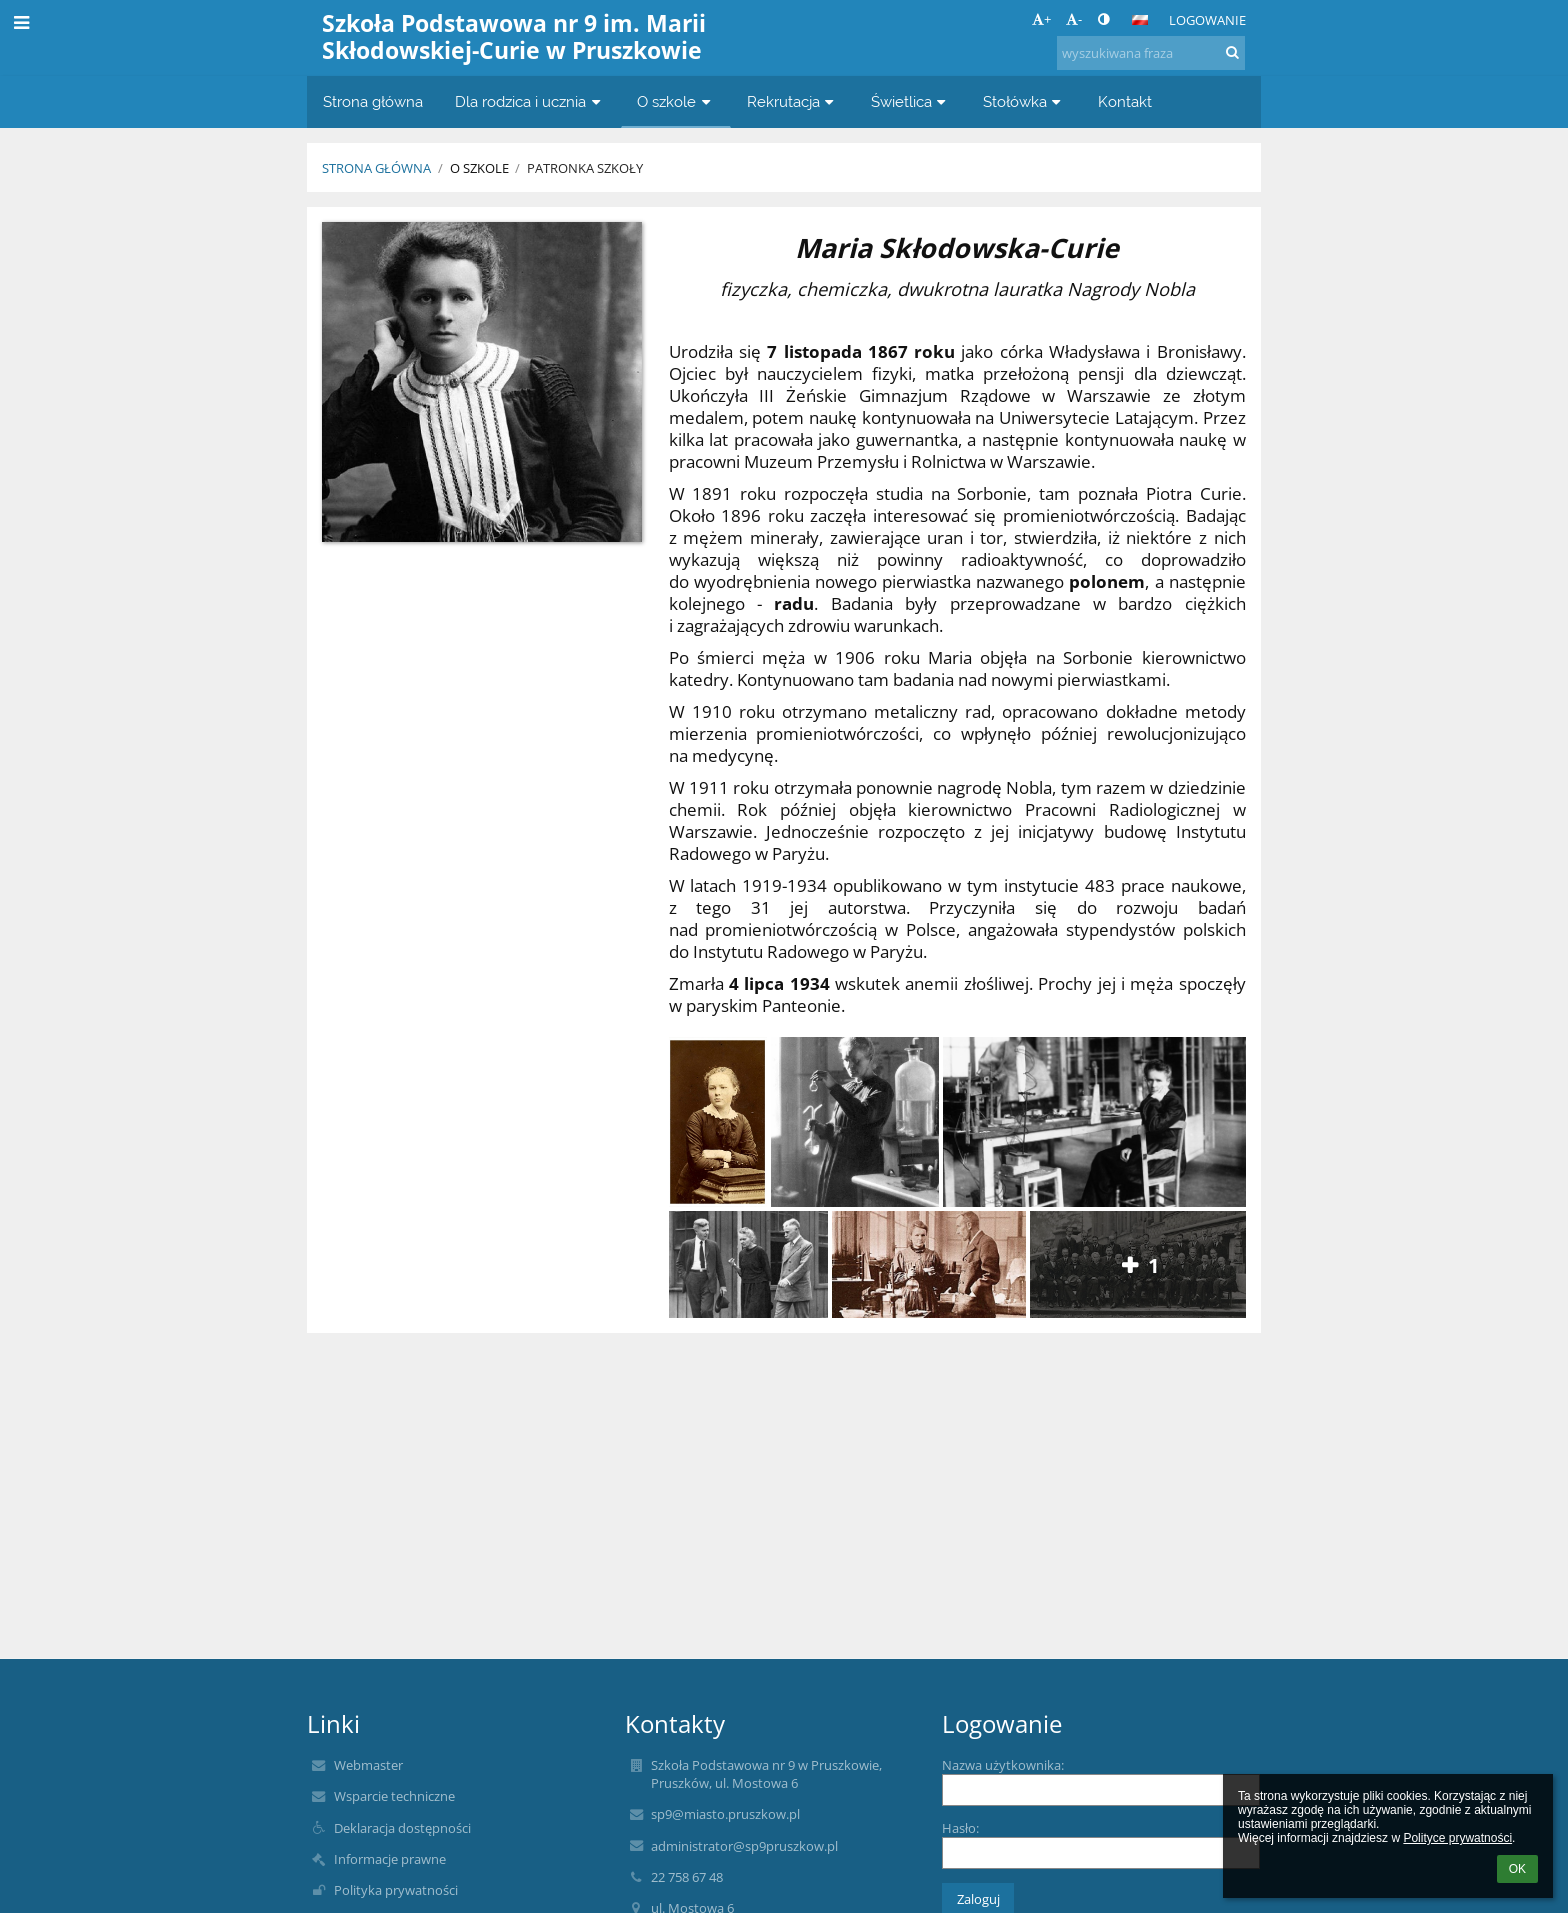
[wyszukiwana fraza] (1151, 53)
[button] (1140, 20)
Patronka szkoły (585, 168)
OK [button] (1517, 1869)
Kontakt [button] (1125, 101)
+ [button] (1041, 19)
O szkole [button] (676, 101)
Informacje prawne (390, 1859)
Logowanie (1207, 20)
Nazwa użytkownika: (1003, 1765)
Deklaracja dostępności (402, 1828)
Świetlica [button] (911, 101)
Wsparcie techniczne (394, 1796)
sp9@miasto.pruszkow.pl (725, 1814)
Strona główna (376, 168)
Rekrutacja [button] (793, 101)
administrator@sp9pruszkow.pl (744, 1846)
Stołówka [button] (1024, 101)
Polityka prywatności (396, 1890)
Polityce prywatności (1457, 1838)
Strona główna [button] (373, 101)
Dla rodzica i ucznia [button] (530, 101)
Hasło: (960, 1828)
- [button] (1074, 19)
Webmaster (368, 1765)
